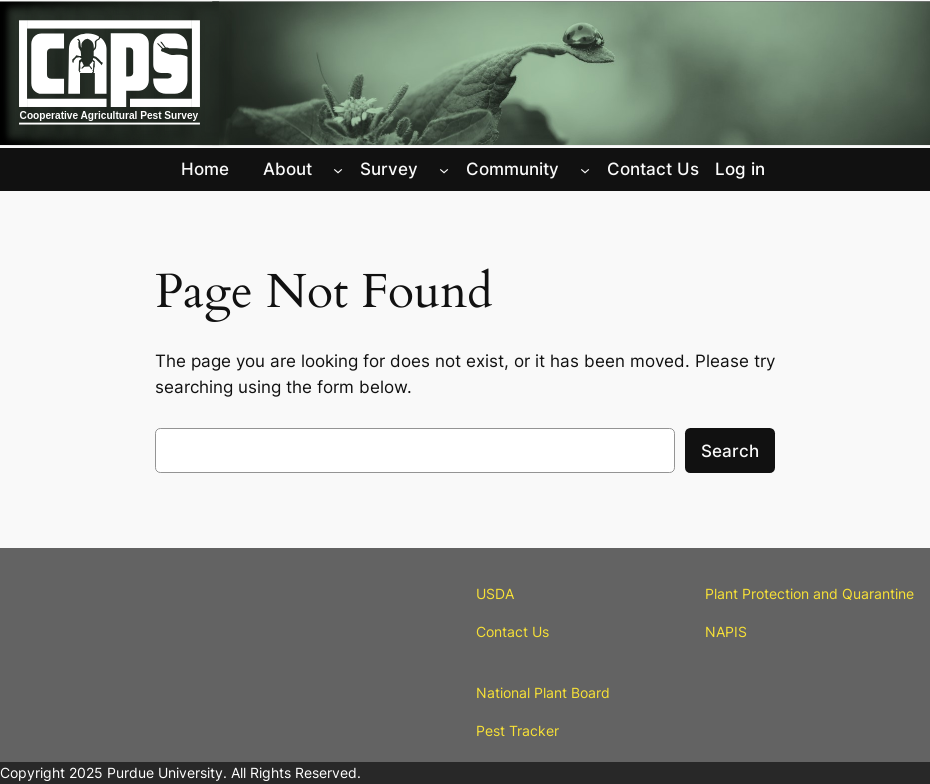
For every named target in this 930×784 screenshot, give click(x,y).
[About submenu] (338, 169)
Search (730, 451)
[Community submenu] (585, 169)
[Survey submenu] (444, 169)
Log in (740, 169)
